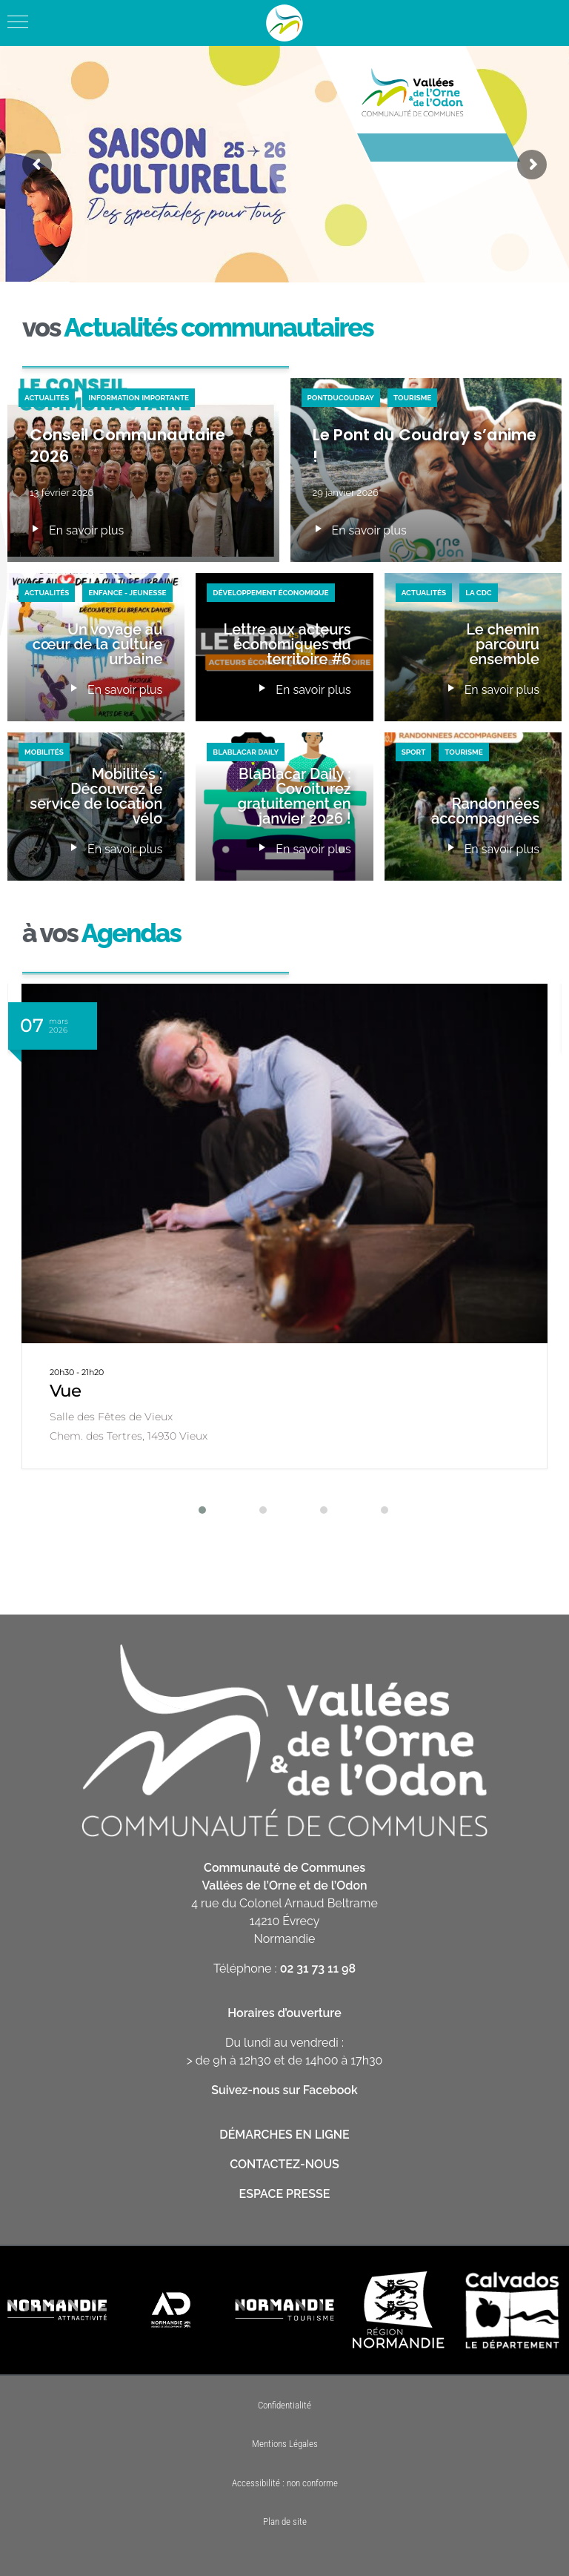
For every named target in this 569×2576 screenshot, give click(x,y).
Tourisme (412, 398)
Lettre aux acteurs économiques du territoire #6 (287, 644)
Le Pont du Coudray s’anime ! (424, 445)
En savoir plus (77, 531)
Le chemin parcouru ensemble (502, 644)
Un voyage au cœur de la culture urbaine (97, 644)
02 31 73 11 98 (318, 1968)
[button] (193, 1510)
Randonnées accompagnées (485, 811)
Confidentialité (284, 2405)
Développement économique (270, 593)
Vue (65, 1390)
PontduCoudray (340, 398)
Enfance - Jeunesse (127, 593)
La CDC (478, 593)
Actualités (46, 398)
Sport (414, 752)
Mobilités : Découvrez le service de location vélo (96, 796)
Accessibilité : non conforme (285, 2483)
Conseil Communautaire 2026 (127, 445)
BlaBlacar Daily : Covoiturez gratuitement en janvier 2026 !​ (294, 796)
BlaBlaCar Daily (246, 752)
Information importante (138, 398)
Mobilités (44, 752)
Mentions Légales (285, 2443)
